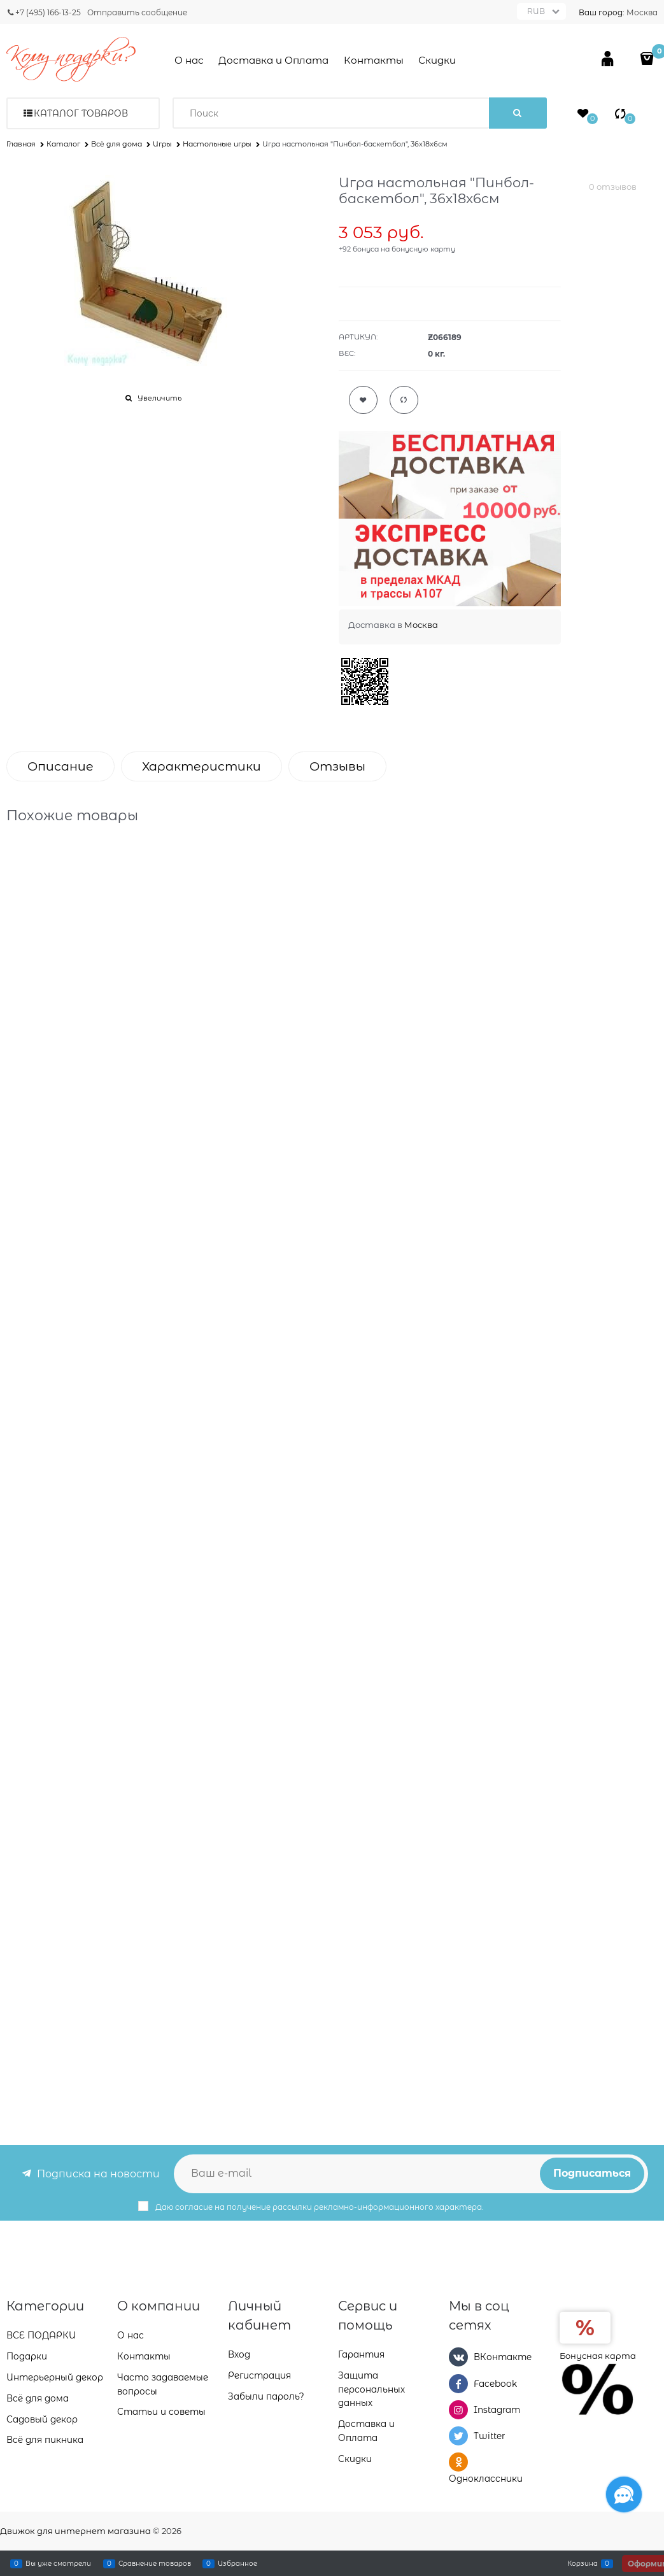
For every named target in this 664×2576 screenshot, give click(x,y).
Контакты (374, 60)
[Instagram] (458, 2409)
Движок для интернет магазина (75, 2531)
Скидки (437, 60)
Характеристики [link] (201, 766)
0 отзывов (613, 186)
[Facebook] (458, 2383)
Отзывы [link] (337, 766)
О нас (189, 60)
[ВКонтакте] (458, 2356)
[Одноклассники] (458, 2462)
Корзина (582, 2563)
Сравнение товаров (154, 2563)
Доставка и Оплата (273, 60)
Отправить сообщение (137, 12)
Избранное (237, 2563)
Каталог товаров (81, 113)
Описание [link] (60, 766)
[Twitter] (458, 2435)
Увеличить (159, 398)
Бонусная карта (598, 2356)
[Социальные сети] (624, 2494)
